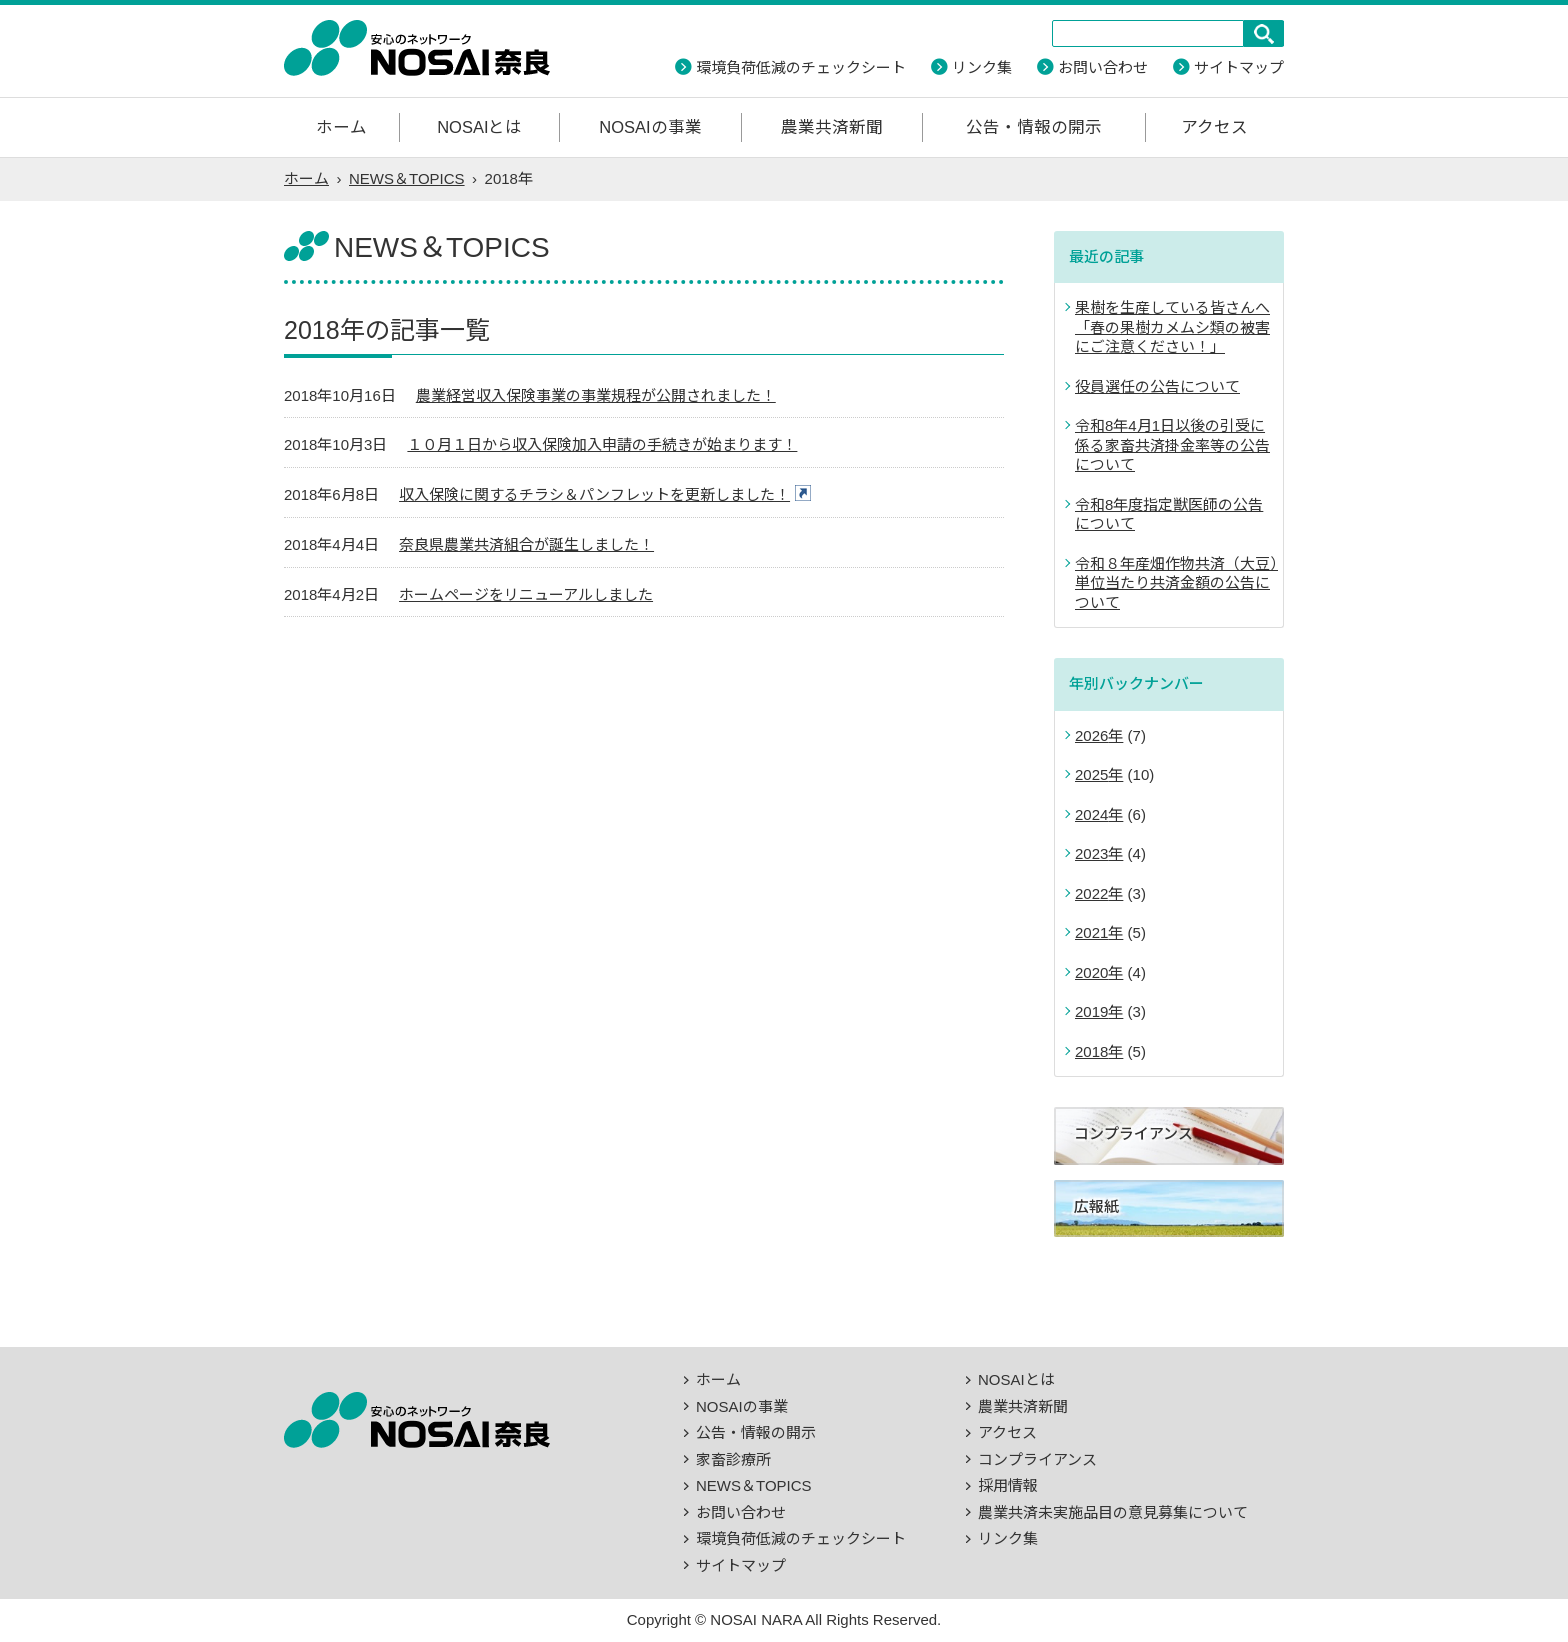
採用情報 (1008, 1485)
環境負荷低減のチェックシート (801, 67)
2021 (1091, 932)
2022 (1091, 893)
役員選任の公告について (1157, 386)
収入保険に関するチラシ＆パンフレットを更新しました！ (594, 494)
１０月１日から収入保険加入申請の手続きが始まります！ (602, 444)
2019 (1091, 1011)
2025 (1091, 774)
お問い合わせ (1103, 67)
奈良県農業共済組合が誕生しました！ (526, 544)
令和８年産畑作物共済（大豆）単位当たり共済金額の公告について (1176, 583)
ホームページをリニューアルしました (526, 594)
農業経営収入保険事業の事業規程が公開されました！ (596, 395)
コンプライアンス (1037, 1459)
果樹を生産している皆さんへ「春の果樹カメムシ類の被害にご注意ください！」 (1172, 327)
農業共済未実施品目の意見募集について (1113, 1512)
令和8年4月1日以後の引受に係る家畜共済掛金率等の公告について (1172, 445)
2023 (1091, 853)
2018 (1091, 1051)
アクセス (1214, 127)
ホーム (341, 127)
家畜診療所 (733, 1459)
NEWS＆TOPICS (407, 178)
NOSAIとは (479, 127)
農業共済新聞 (832, 127)
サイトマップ (1239, 67)
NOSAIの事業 (650, 127)
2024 (1091, 814)
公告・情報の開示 (1034, 127)
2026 (1091, 735)
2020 (1091, 972)
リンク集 (982, 67)
